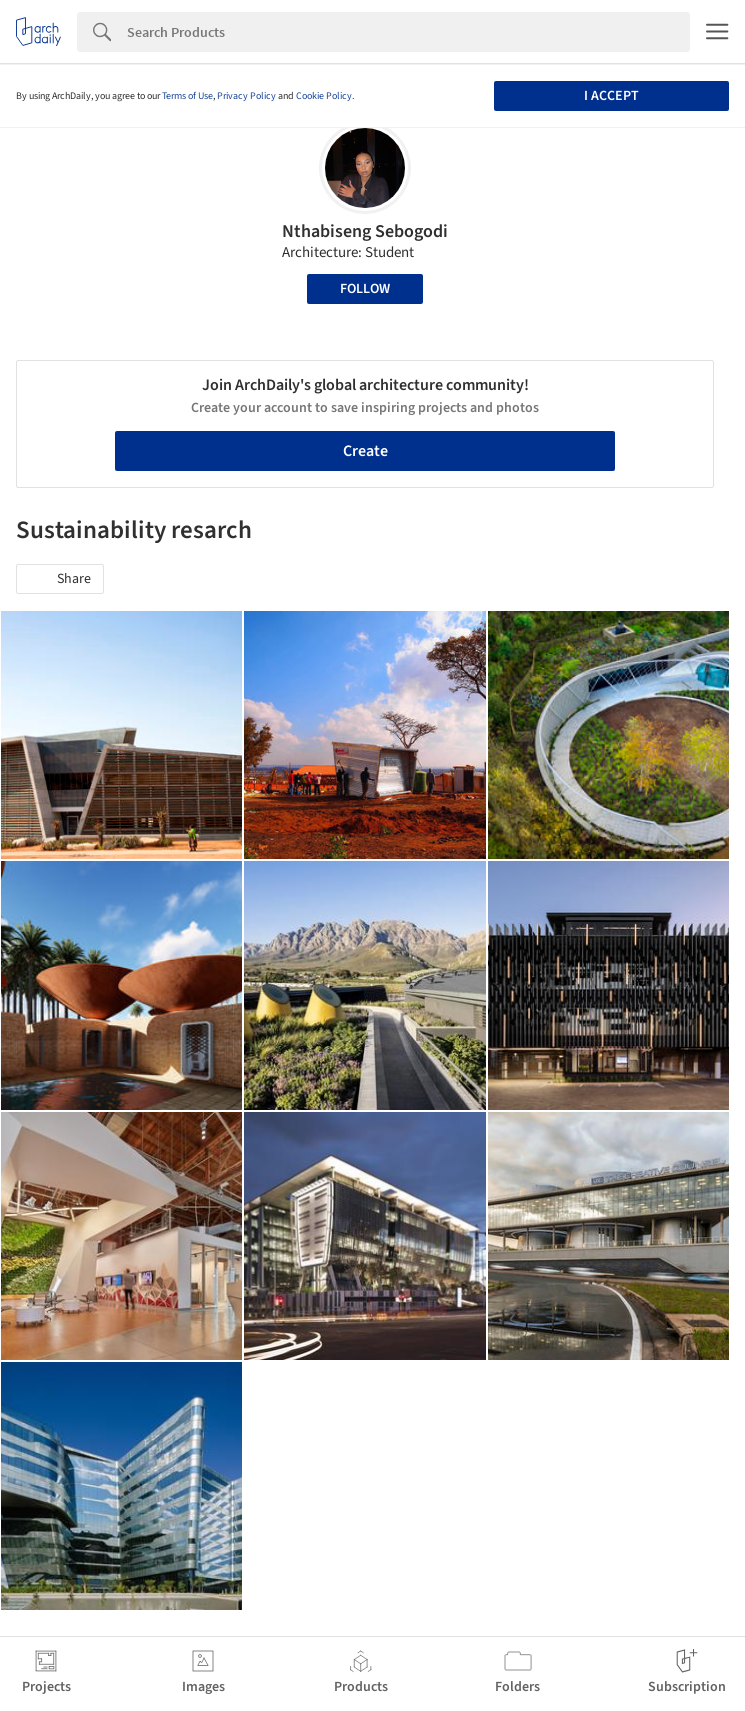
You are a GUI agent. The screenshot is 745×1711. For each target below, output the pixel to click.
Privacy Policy (246, 96)
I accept (611, 96)
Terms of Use (187, 96)
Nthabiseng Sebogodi (365, 231)
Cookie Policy (324, 96)
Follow (365, 289)
